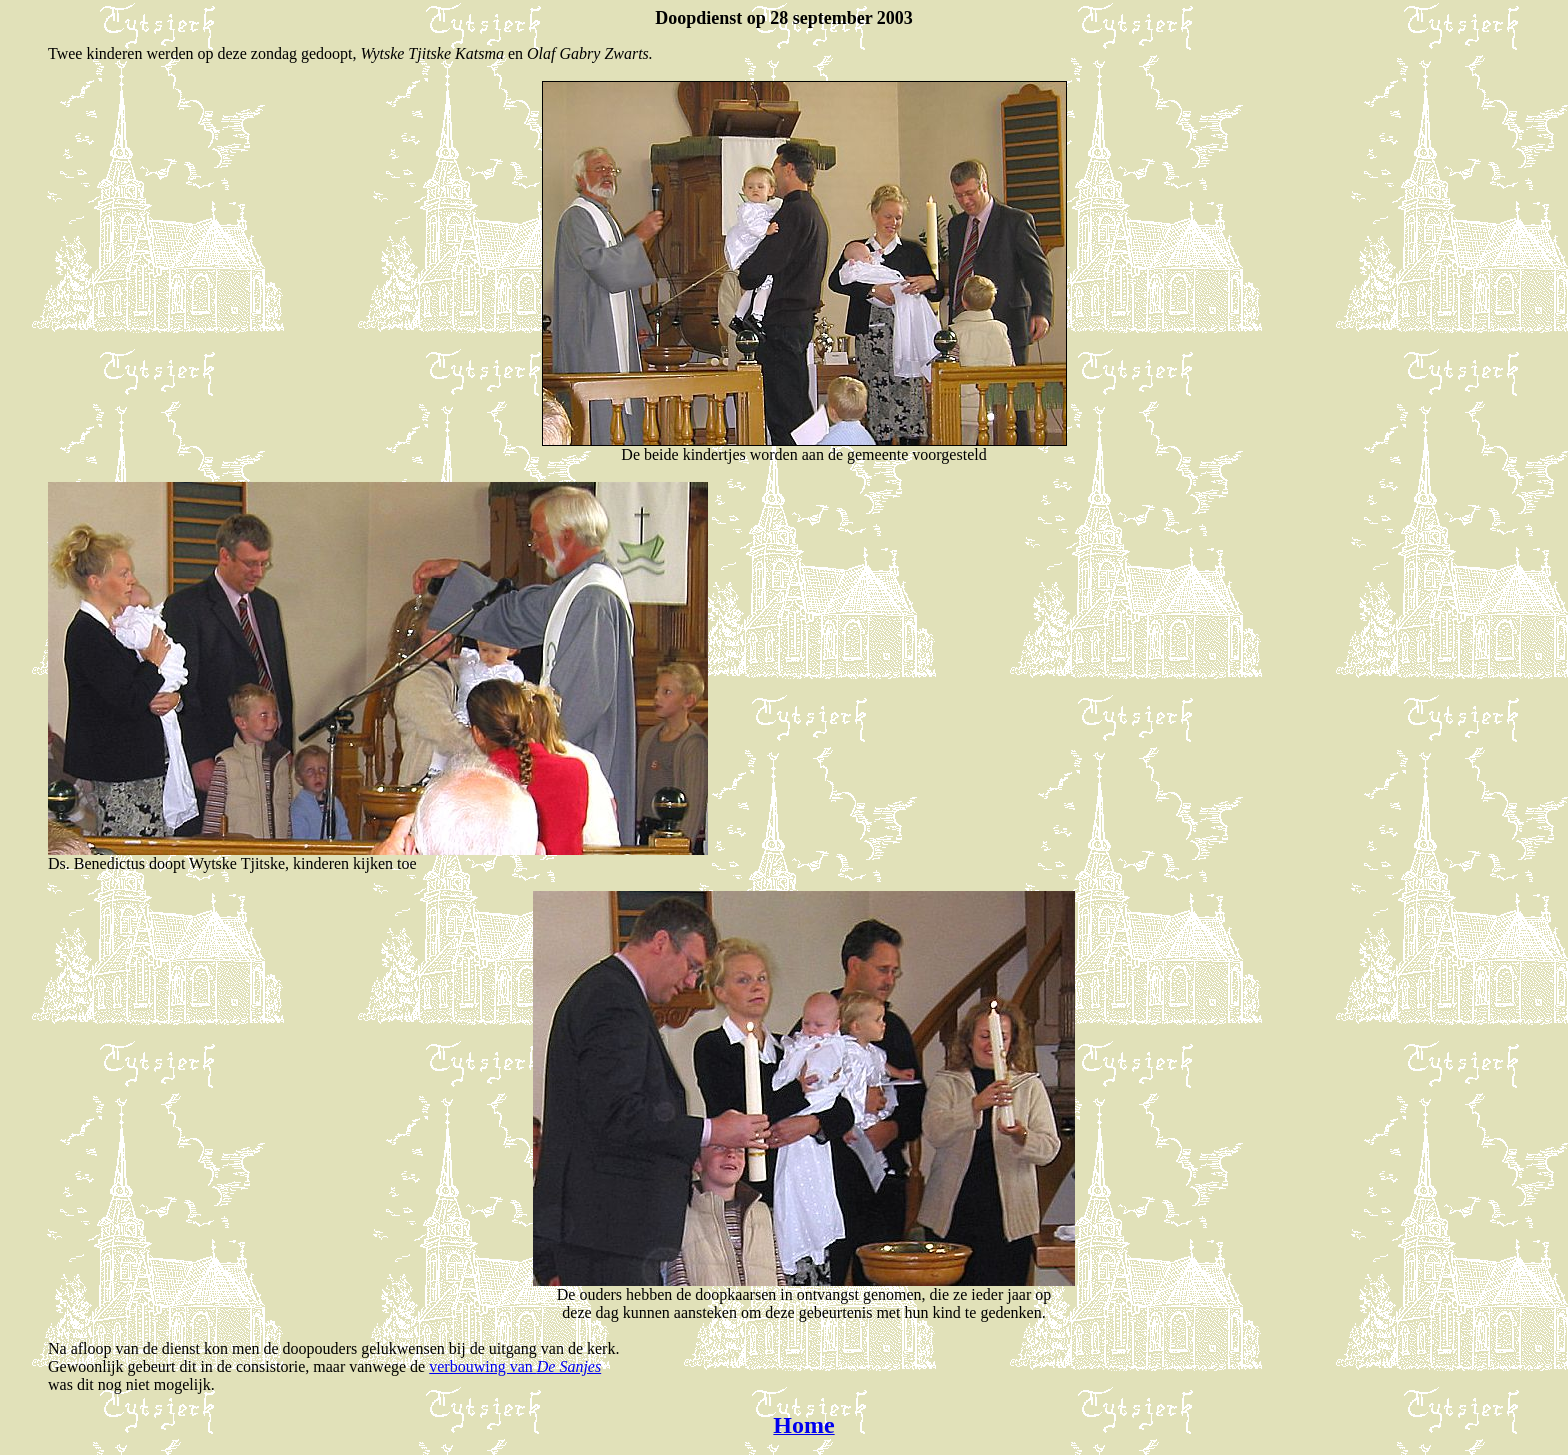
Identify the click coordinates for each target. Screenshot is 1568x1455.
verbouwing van (515, 1366)
